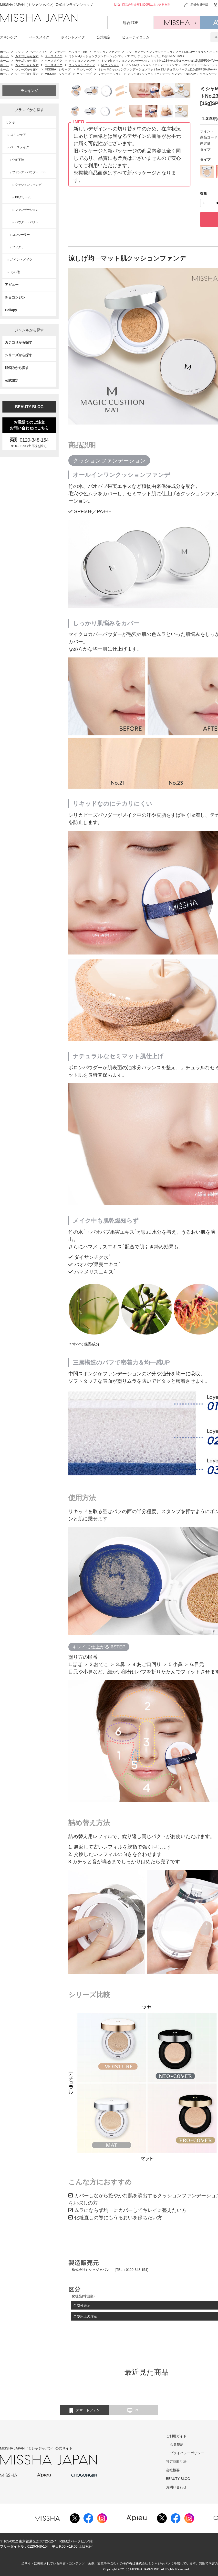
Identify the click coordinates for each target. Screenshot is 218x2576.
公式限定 (103, 37)
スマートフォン (84, 2410)
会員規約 (177, 2444)
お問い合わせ (176, 2487)
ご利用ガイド (176, 2436)
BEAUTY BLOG (29, 407)
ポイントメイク (73, 37)
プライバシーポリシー (187, 2453)
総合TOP (131, 23)
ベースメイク (39, 37)
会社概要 (173, 2470)
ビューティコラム (135, 37)
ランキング (29, 91)
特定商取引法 (176, 2461)
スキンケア (8, 37)
